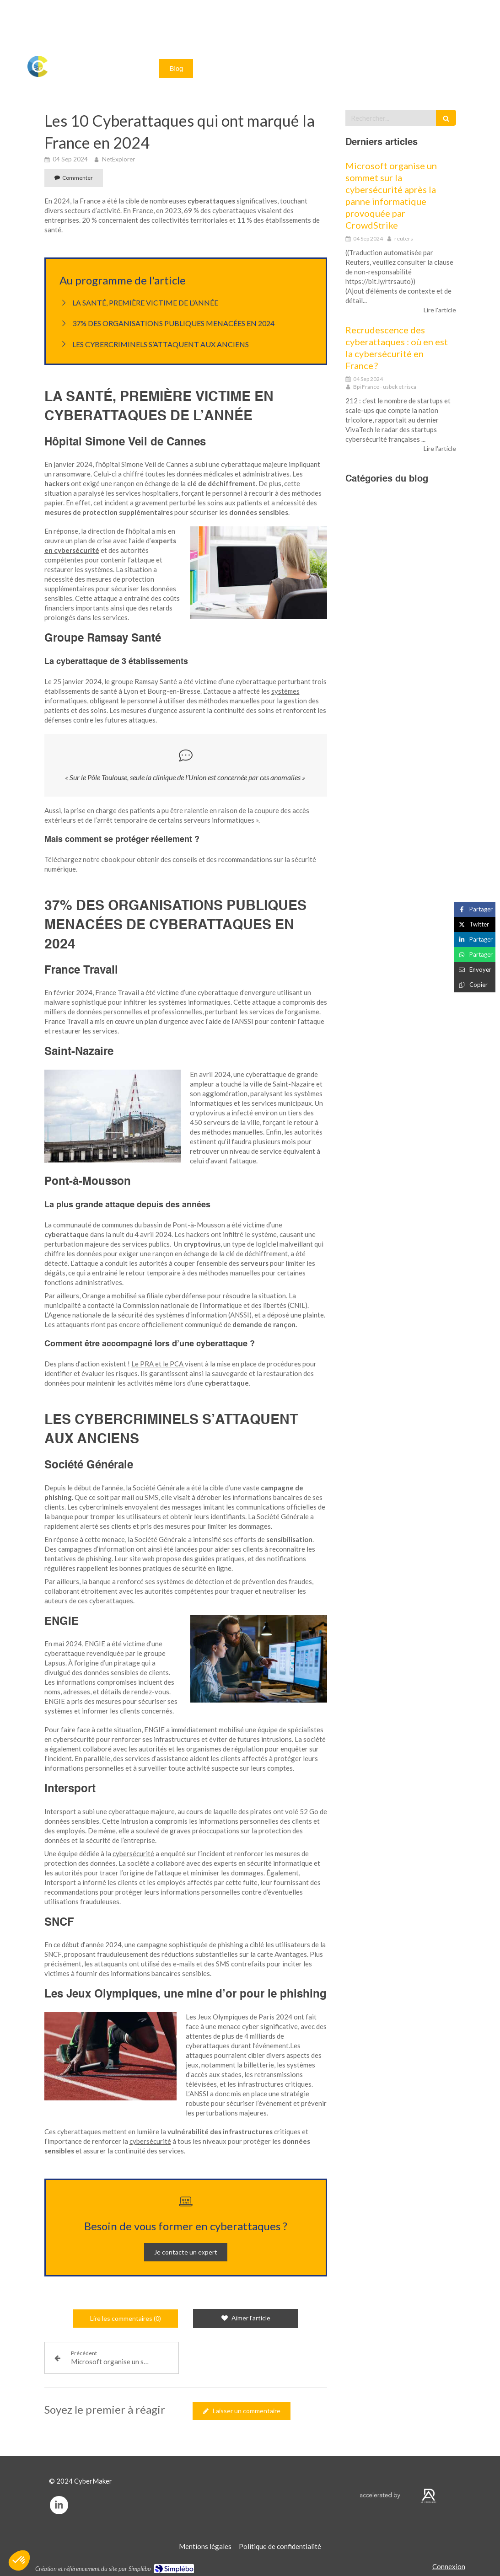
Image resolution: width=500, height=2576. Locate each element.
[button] (19, 2560)
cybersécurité (133, 1853)
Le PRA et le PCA (158, 1364)
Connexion (448, 2566)
